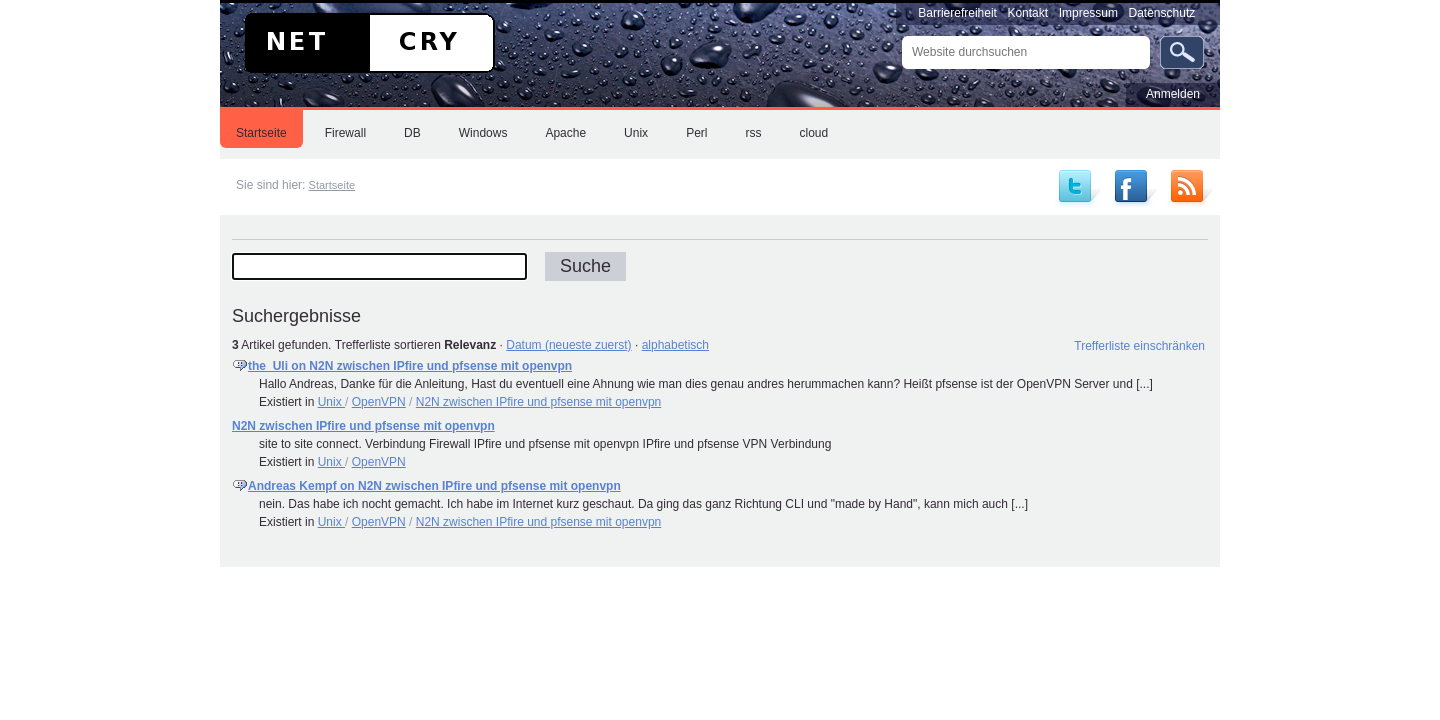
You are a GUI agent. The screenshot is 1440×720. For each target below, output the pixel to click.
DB (412, 133)
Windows (483, 133)
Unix (636, 133)
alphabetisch (675, 345)
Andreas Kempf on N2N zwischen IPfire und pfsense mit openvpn (434, 486)
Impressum (1088, 13)
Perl (696, 133)
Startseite (261, 133)
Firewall (345, 133)
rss (753, 133)
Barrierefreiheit (957, 13)
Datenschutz (1162, 13)
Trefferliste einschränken (1139, 346)
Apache (565, 133)
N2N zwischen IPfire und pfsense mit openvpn (538, 402)
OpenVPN (379, 402)
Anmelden (1173, 94)
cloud (813, 133)
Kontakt (1027, 13)
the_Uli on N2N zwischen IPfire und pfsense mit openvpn (410, 366)
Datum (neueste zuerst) (568, 345)
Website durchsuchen (901, 35)
